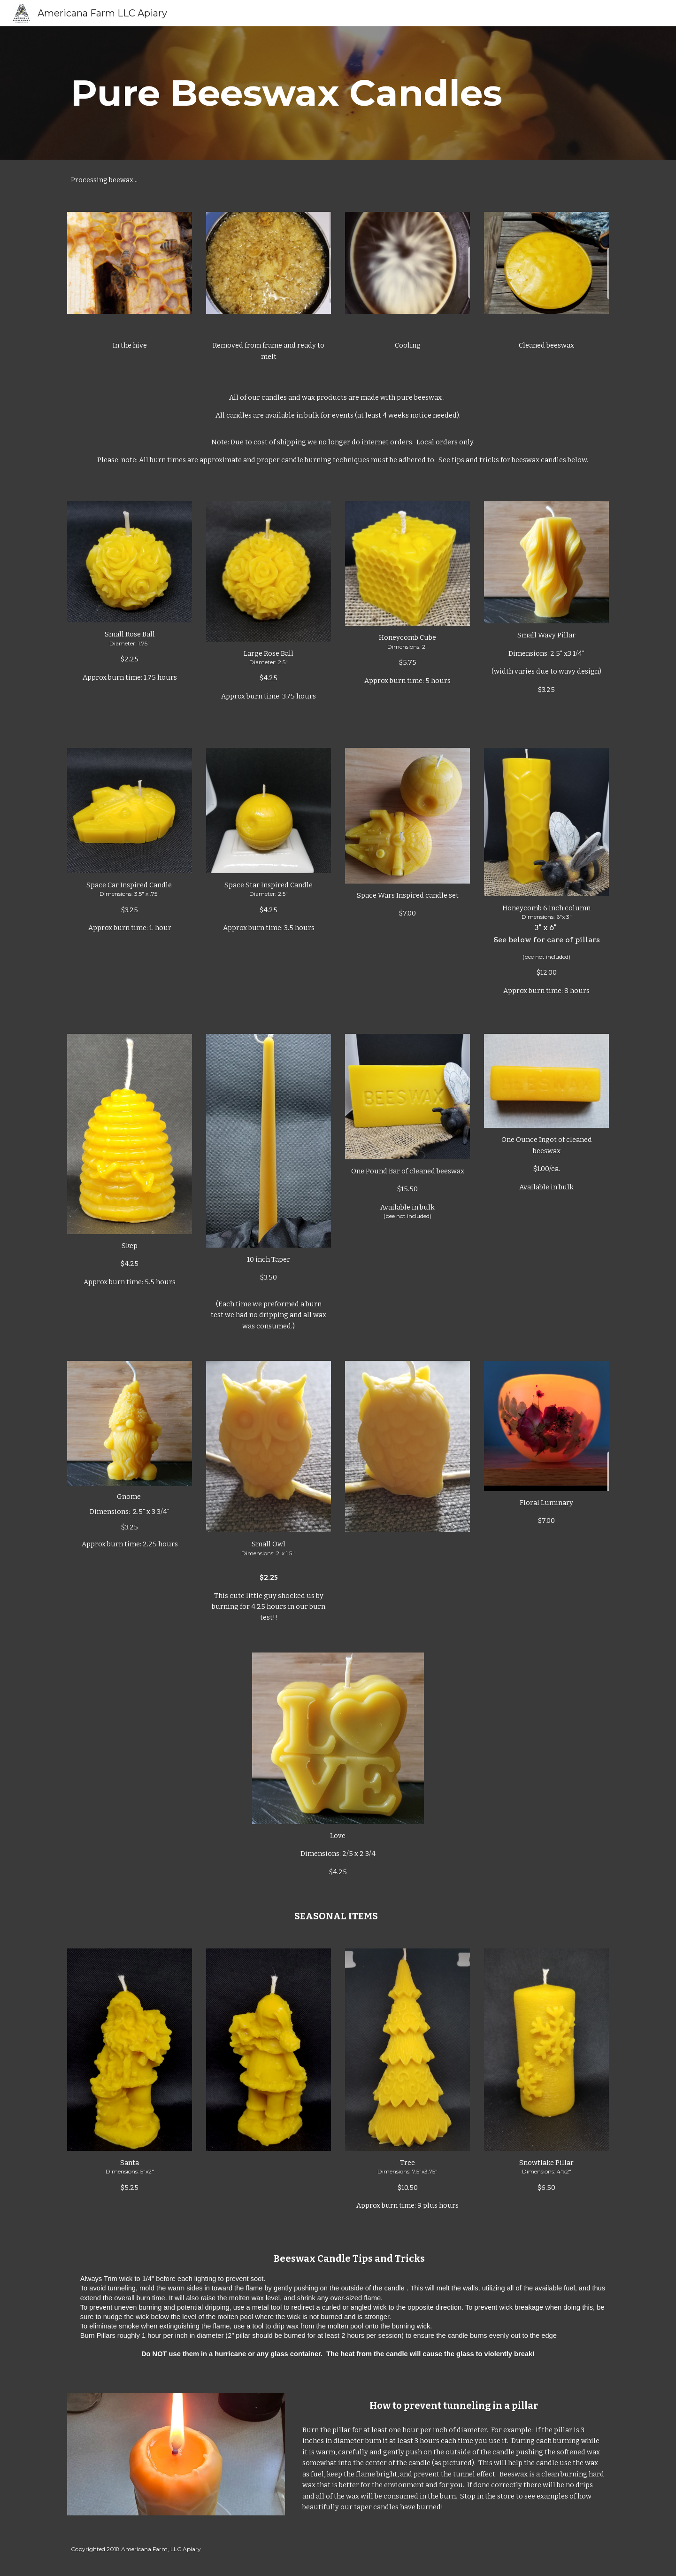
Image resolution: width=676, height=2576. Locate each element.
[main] (338, 93)
